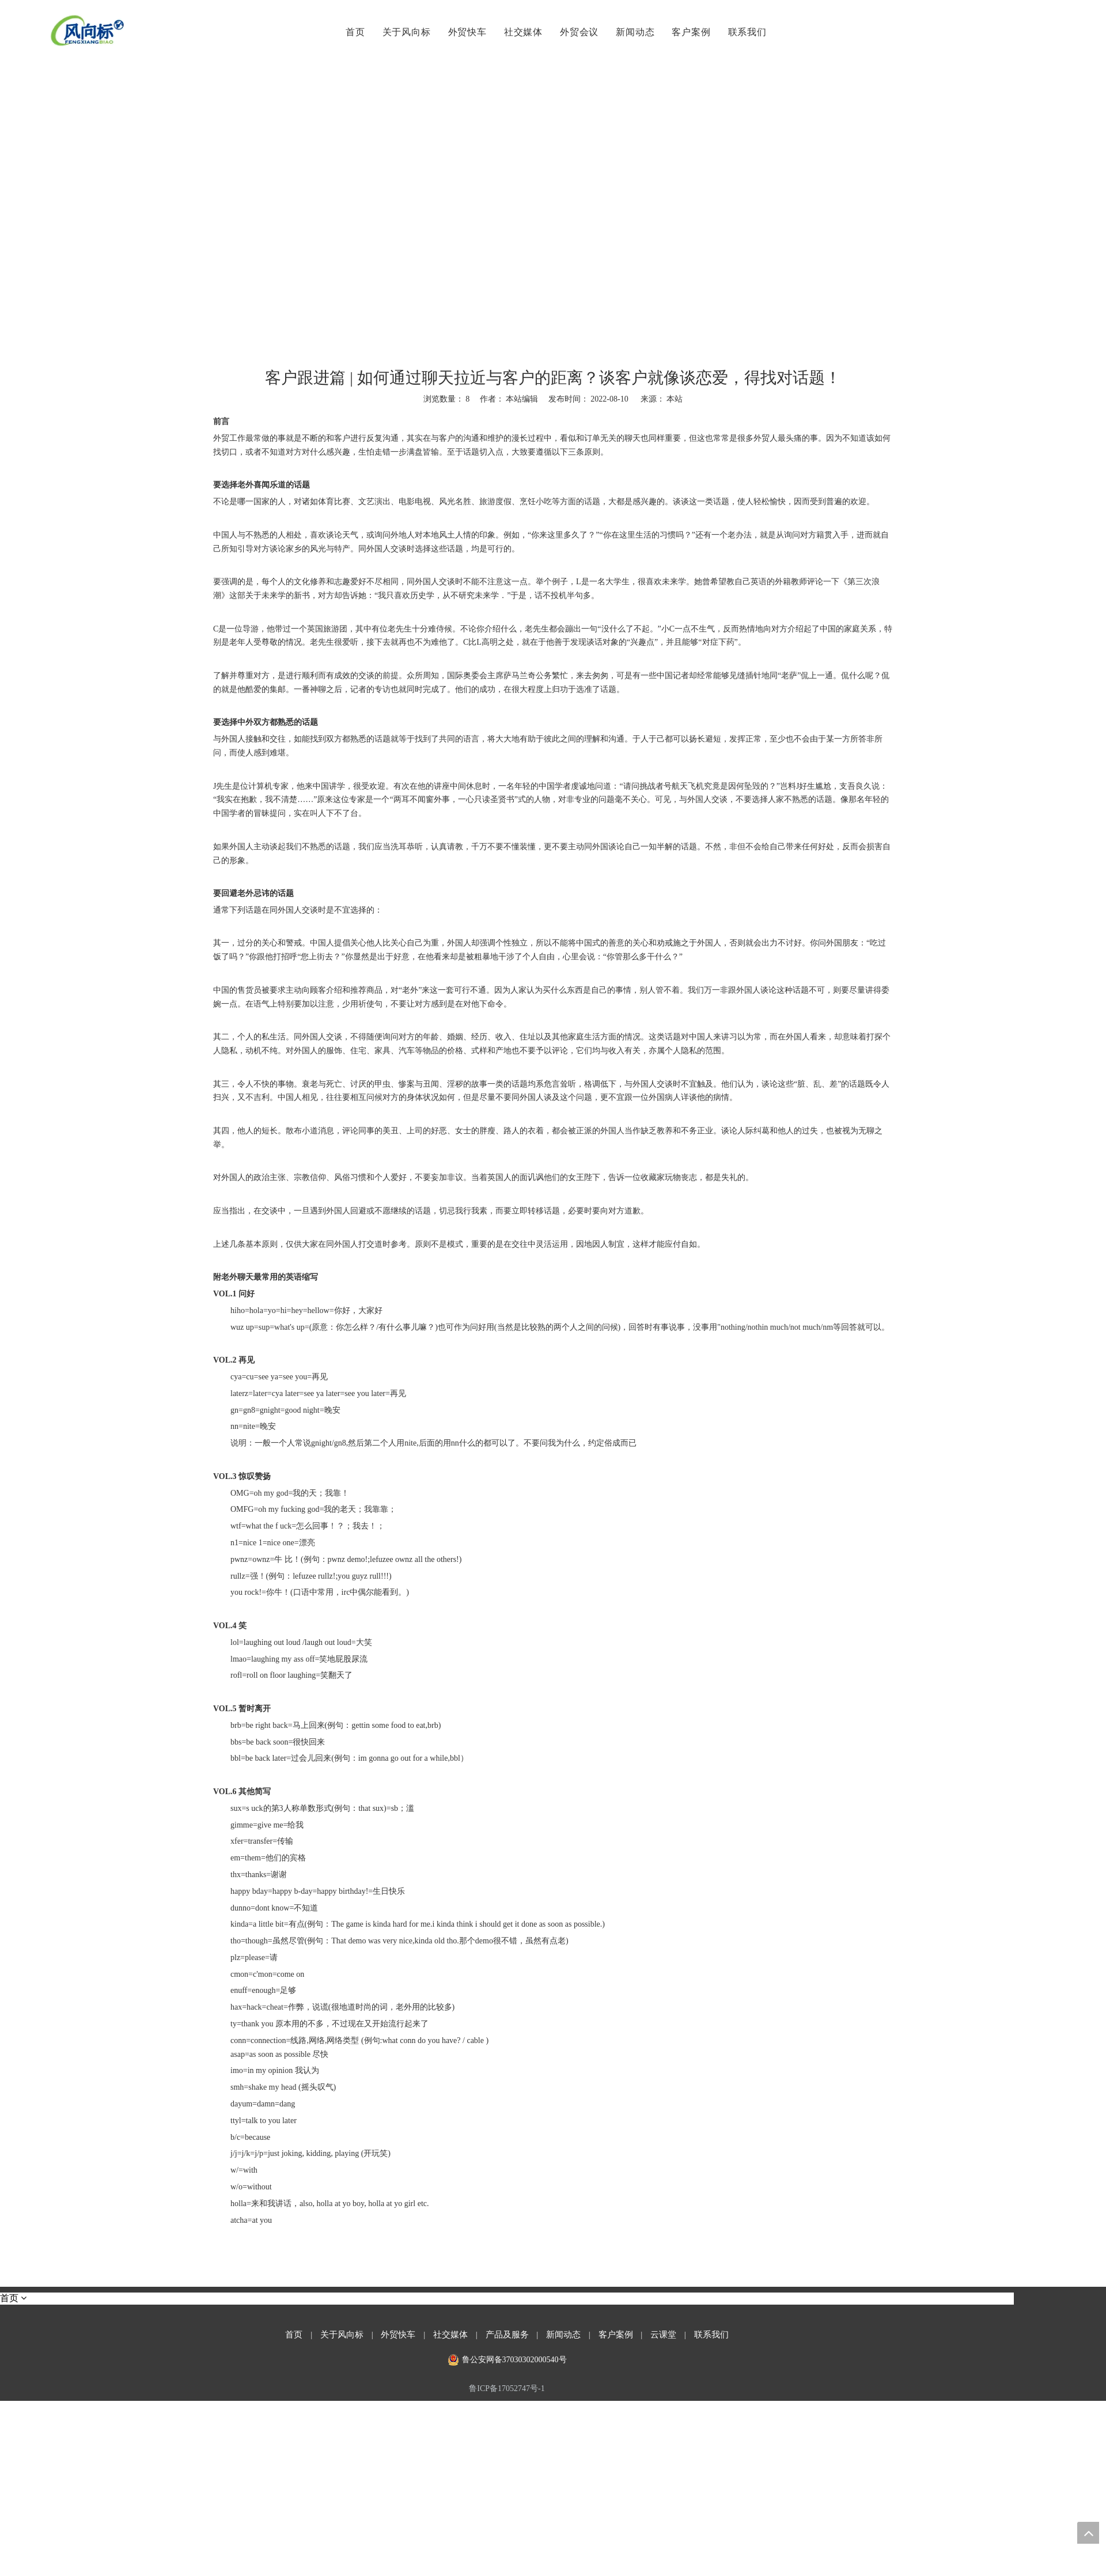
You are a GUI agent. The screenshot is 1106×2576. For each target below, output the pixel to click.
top (1088, 2533)
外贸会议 (577, 31)
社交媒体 (521, 31)
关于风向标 (404, 31)
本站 (674, 399)
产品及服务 (507, 2334)
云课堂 (663, 2334)
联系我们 (745, 31)
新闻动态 (633, 31)
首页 (353, 31)
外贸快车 (465, 31)
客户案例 (689, 31)
